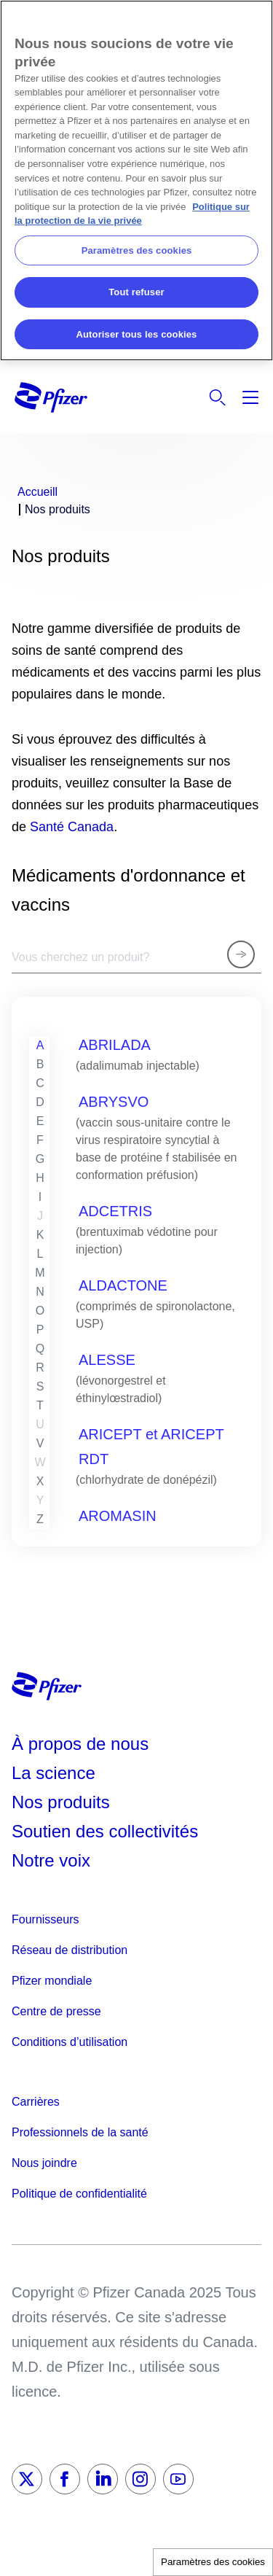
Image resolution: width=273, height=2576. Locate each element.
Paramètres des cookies (213, 2561)
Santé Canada (72, 827)
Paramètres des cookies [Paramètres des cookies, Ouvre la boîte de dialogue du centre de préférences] (137, 250)
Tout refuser (136, 292)
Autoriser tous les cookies (136, 334)
